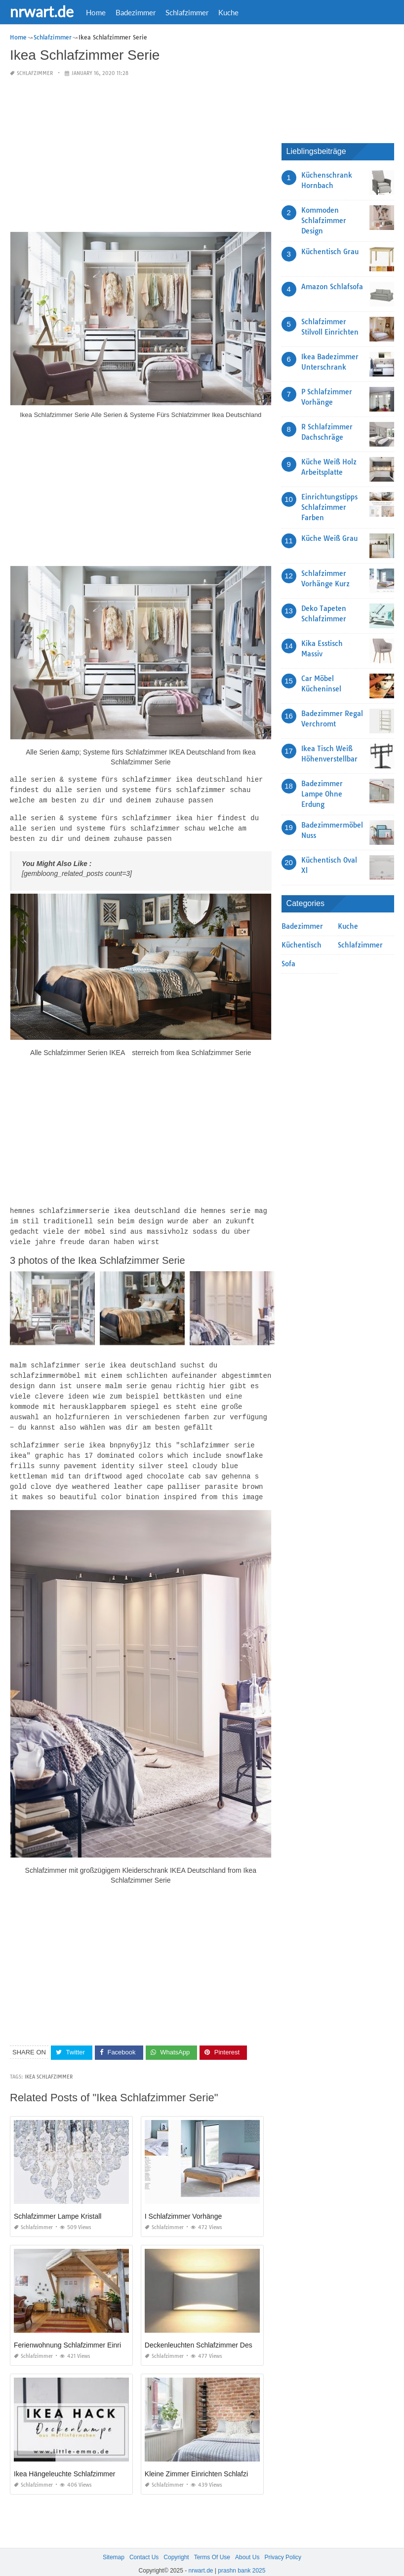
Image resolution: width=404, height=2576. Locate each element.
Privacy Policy (282, 2545)
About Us (247, 2545)
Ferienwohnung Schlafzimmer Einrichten (76, 2334)
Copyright (176, 2545)
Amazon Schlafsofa (332, 286)
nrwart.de (42, 11)
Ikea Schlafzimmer (49, 2065)
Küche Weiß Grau (329, 538)
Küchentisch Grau (330, 251)
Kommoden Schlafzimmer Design (323, 220)
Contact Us (144, 2545)
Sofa (288, 963)
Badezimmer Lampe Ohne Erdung (322, 794)
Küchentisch (302, 945)
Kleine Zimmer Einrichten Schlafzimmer (205, 2462)
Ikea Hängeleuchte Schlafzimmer (64, 2462)
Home (96, 12)
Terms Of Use (212, 2545)
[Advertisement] (141, 155)
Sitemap (113, 2545)
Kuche (228, 12)
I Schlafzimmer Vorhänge (183, 2205)
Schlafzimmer (186, 12)
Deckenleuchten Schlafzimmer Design (203, 2334)
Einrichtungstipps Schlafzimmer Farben (329, 507)
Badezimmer (136, 12)
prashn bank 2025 (241, 2559)
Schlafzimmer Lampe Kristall (57, 2205)
